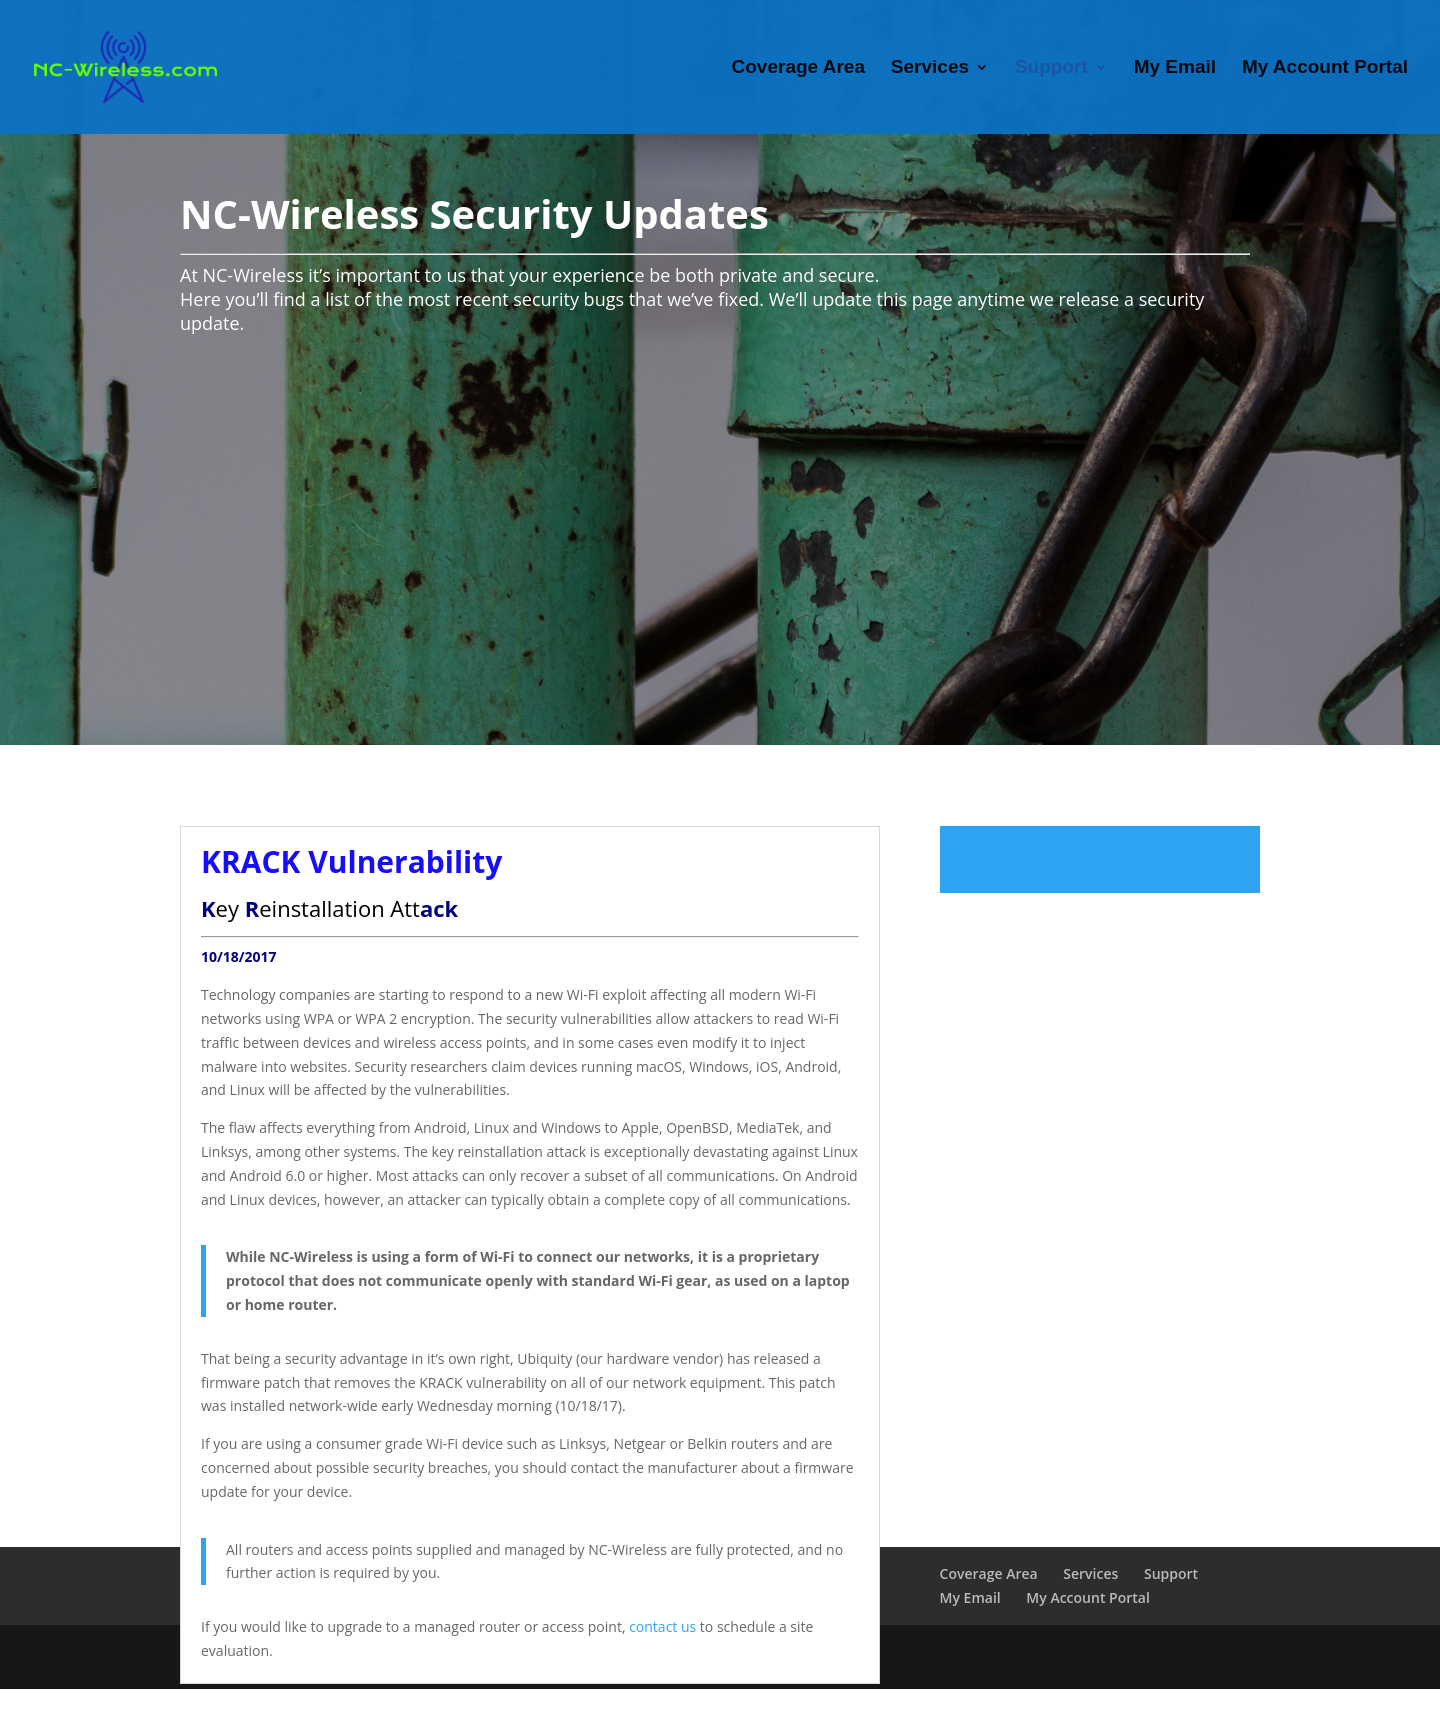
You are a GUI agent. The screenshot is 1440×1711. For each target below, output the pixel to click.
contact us (662, 1626)
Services (930, 68)
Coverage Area (798, 68)
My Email (1175, 68)
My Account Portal (1325, 68)
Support (1051, 68)
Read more (1100, 859)
